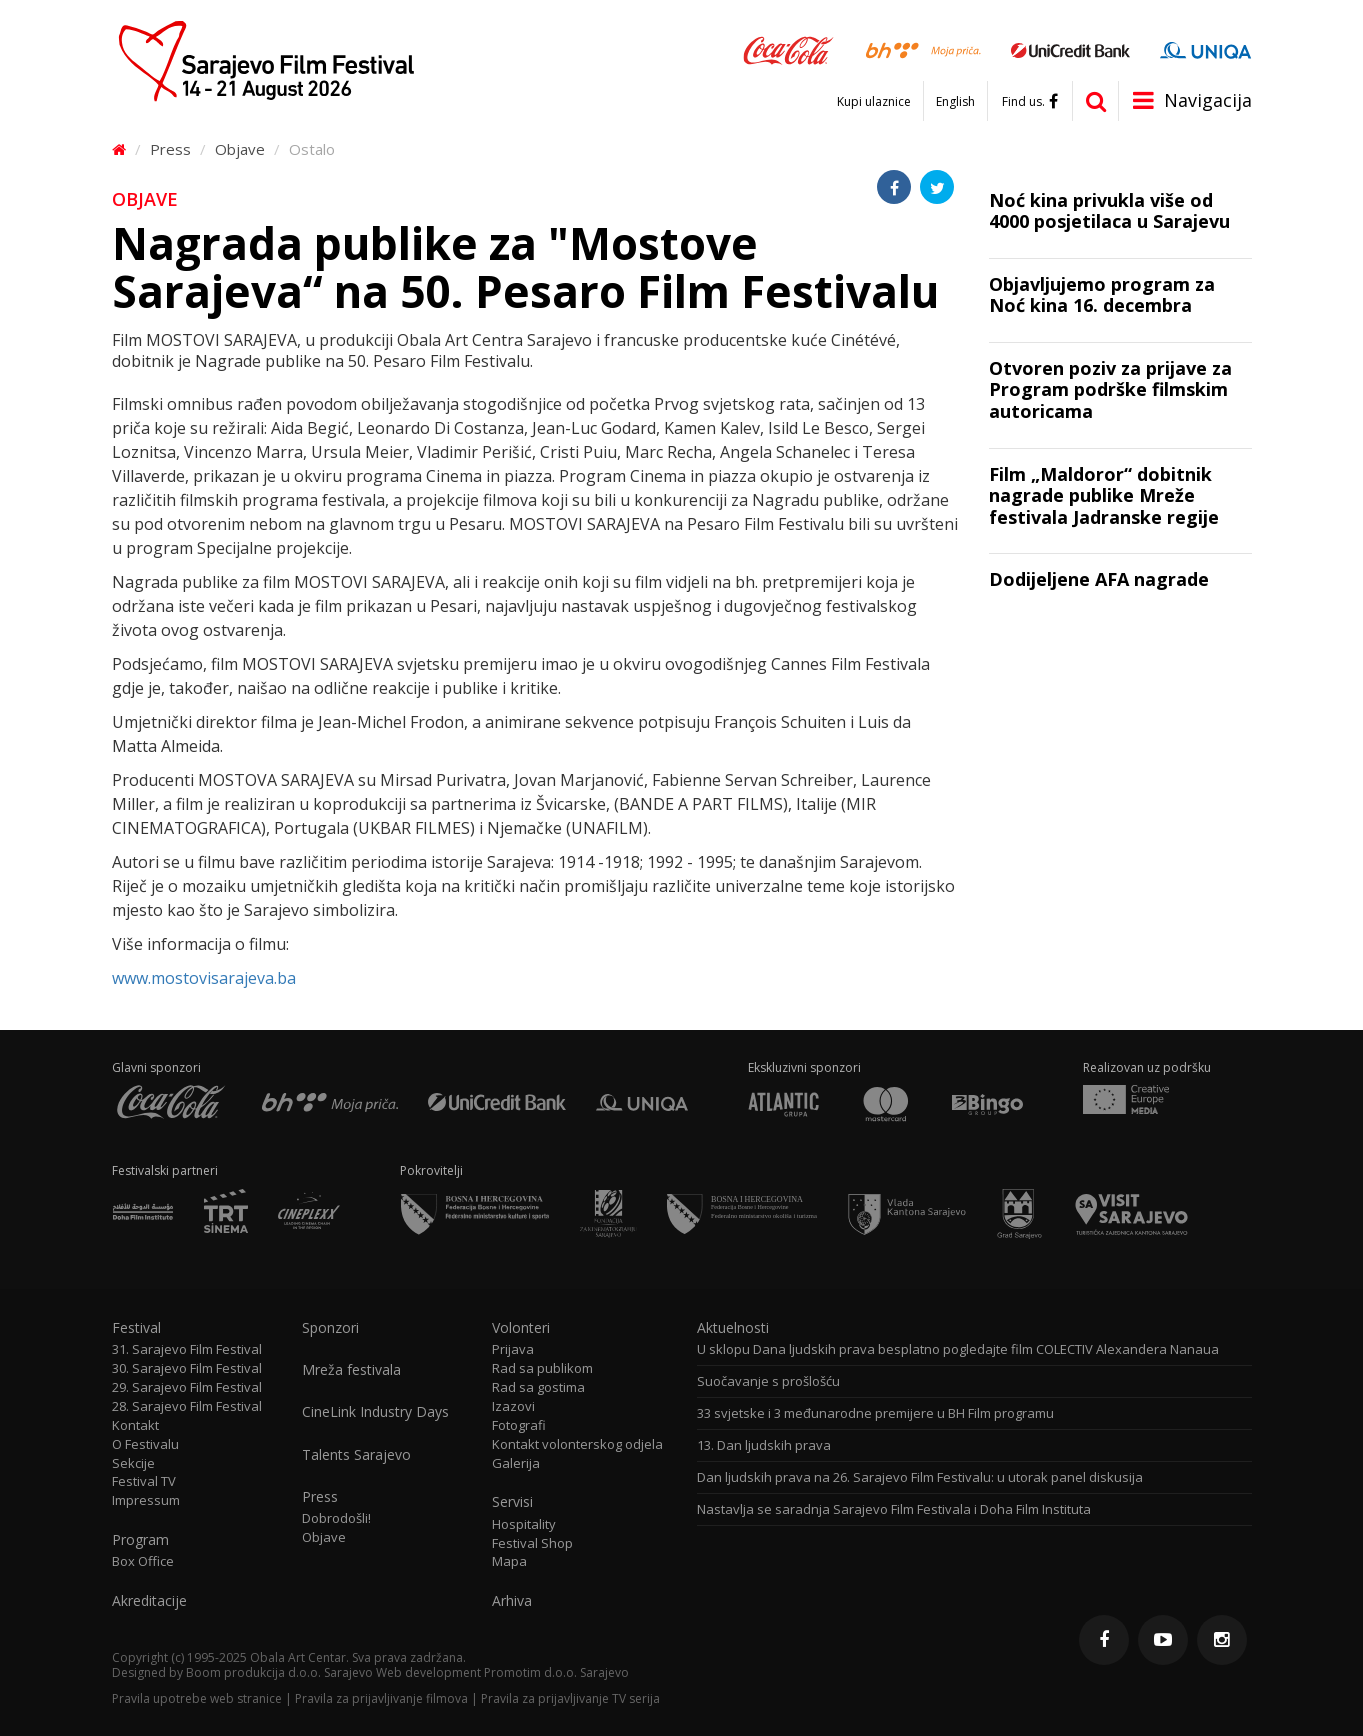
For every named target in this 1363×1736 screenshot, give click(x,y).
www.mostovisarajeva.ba (204, 978)
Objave (240, 149)
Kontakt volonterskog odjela (577, 1444)
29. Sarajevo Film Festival (187, 1387)
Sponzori (330, 1328)
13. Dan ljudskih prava (764, 1445)
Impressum (146, 1500)
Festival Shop (532, 1543)
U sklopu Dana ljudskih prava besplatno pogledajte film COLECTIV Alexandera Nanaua (958, 1349)
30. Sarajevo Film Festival (187, 1368)
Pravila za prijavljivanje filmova (381, 1698)
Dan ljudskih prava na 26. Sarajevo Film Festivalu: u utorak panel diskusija (920, 1477)
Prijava (513, 1349)
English (955, 102)
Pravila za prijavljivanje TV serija (570, 1698)
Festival (136, 1328)
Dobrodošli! (336, 1518)
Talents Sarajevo (356, 1455)
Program (140, 1540)
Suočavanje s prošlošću (768, 1381)
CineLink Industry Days (375, 1412)
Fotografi (519, 1425)
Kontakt (135, 1425)
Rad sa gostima (538, 1387)
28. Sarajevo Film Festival (187, 1406)
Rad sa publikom (542, 1368)
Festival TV (144, 1481)
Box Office (143, 1561)
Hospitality (524, 1524)
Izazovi (513, 1406)
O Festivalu (145, 1444)
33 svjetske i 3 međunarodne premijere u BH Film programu (875, 1413)
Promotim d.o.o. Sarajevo (556, 1672)
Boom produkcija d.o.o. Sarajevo (279, 1672)
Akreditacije (149, 1601)
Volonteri (521, 1328)
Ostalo (312, 149)
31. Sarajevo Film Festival (187, 1349)
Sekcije (133, 1463)
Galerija (516, 1463)
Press (170, 149)
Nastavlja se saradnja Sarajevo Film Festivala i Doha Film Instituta (894, 1509)
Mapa (509, 1561)
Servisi (512, 1502)
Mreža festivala (351, 1370)
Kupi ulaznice (874, 102)
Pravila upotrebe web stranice (197, 1698)
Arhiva (512, 1601)
